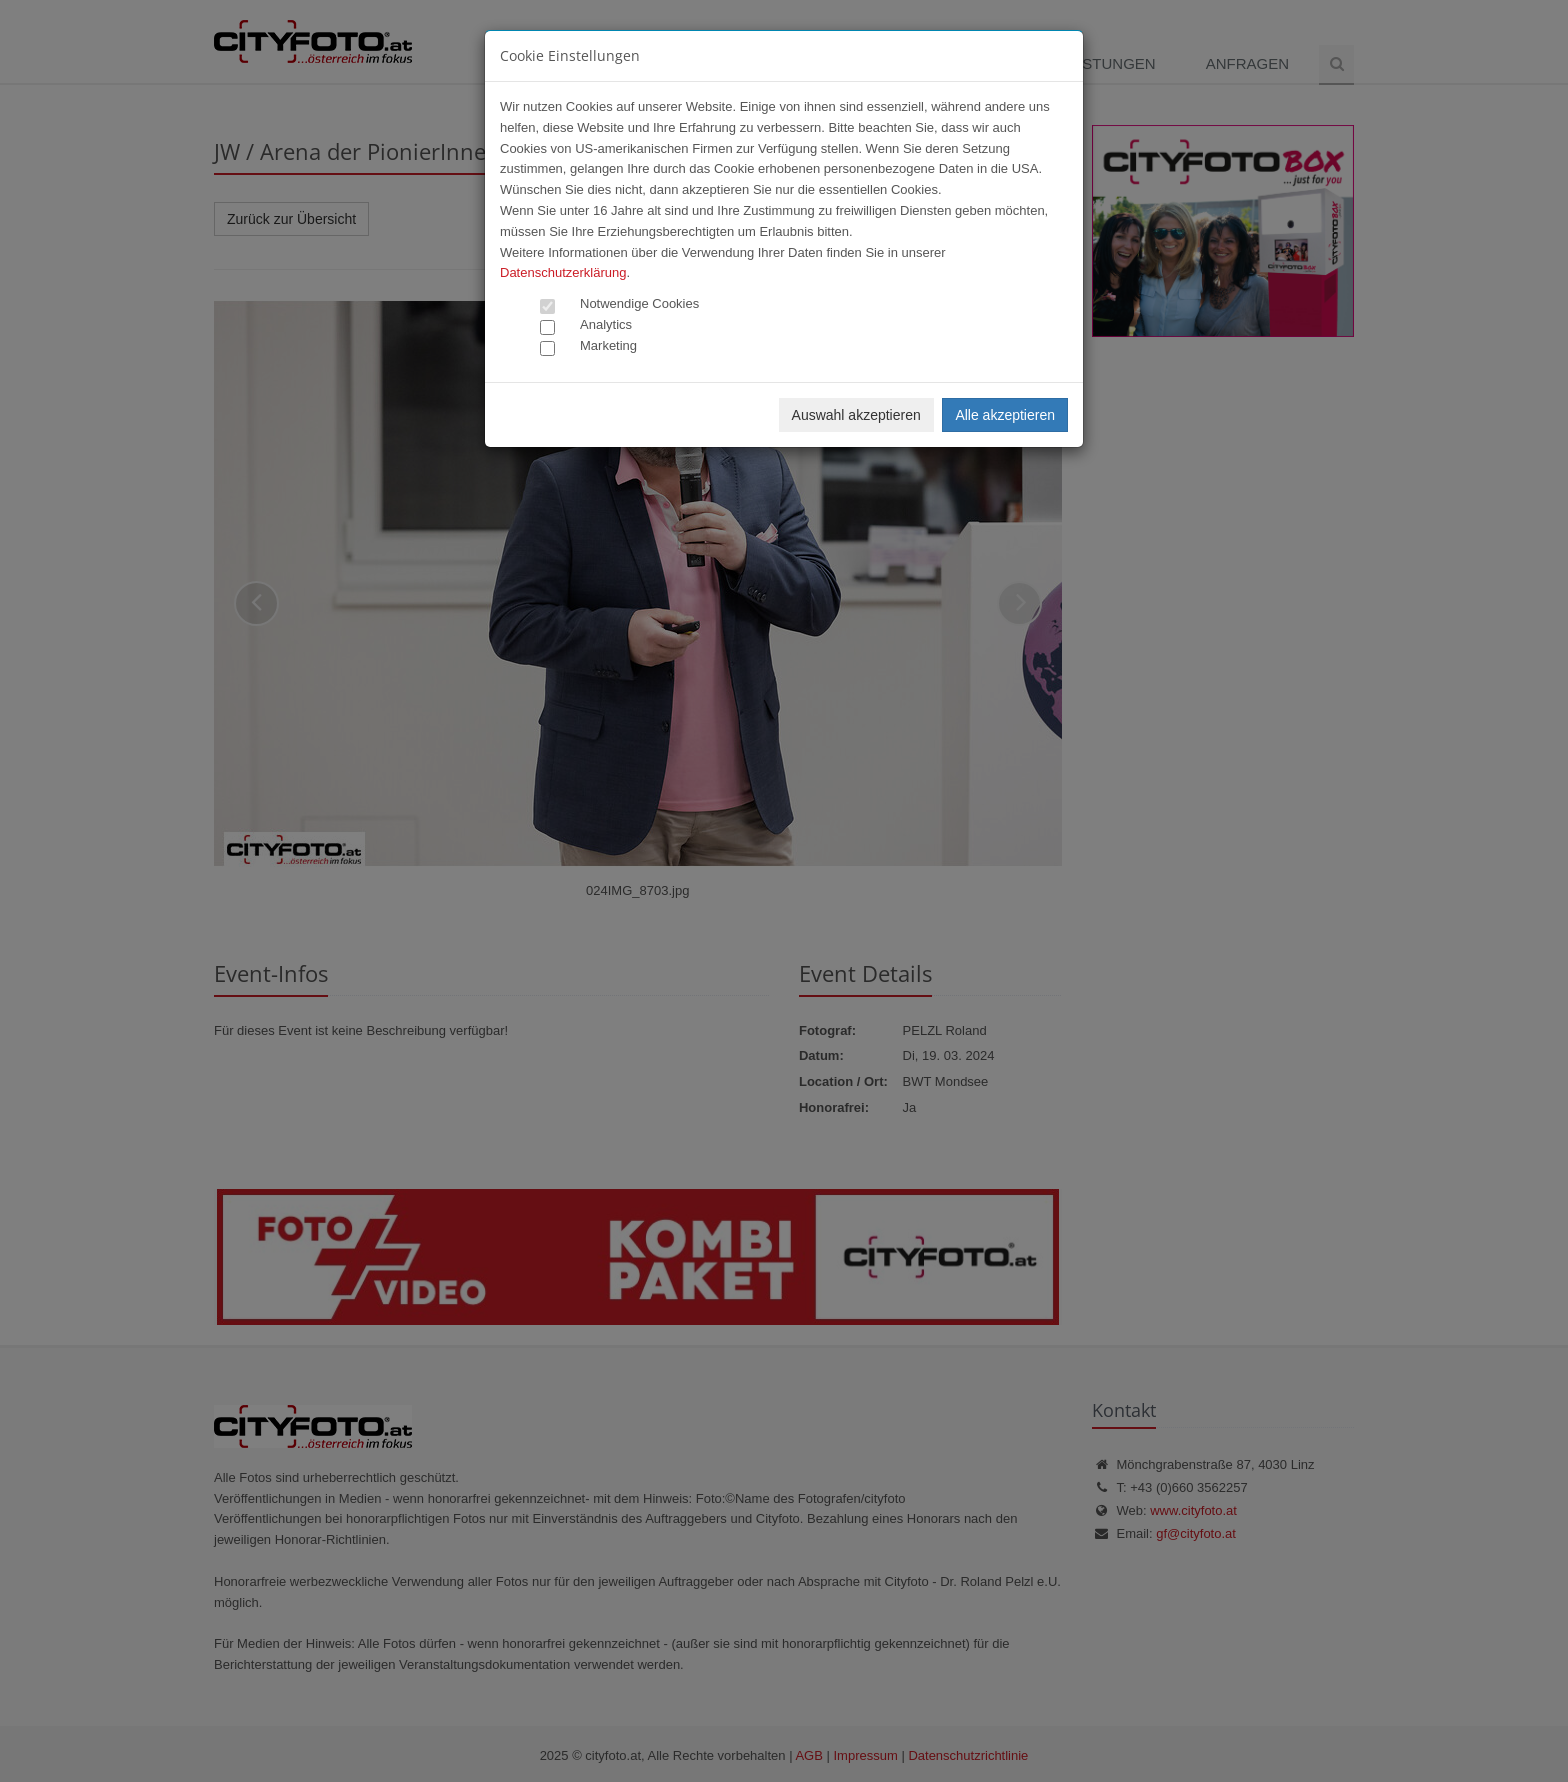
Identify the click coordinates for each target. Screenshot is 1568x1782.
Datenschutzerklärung (563, 272)
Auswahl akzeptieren (856, 415)
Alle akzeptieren (1005, 415)
